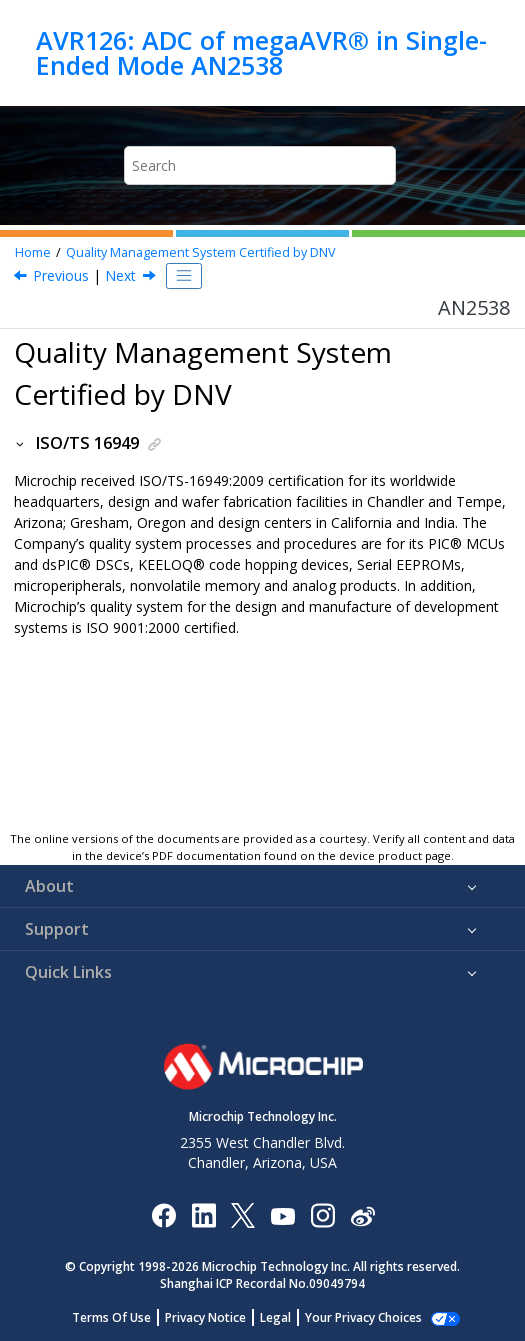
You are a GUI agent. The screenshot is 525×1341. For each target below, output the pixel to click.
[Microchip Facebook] (163, 1214)
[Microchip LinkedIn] (203, 1214)
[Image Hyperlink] (282, 1215)
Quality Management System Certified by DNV (201, 252)
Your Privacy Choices (363, 1317)
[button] (21, 443)
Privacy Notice (205, 1317)
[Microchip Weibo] (362, 1215)
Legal (275, 1317)
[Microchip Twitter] (243, 1214)
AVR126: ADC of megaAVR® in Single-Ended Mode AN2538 (261, 52)
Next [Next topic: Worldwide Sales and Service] (120, 275)
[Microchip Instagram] (322, 1214)
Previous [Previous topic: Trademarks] (61, 275)
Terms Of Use (111, 1317)
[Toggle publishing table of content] (184, 276)
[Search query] (259, 165)
